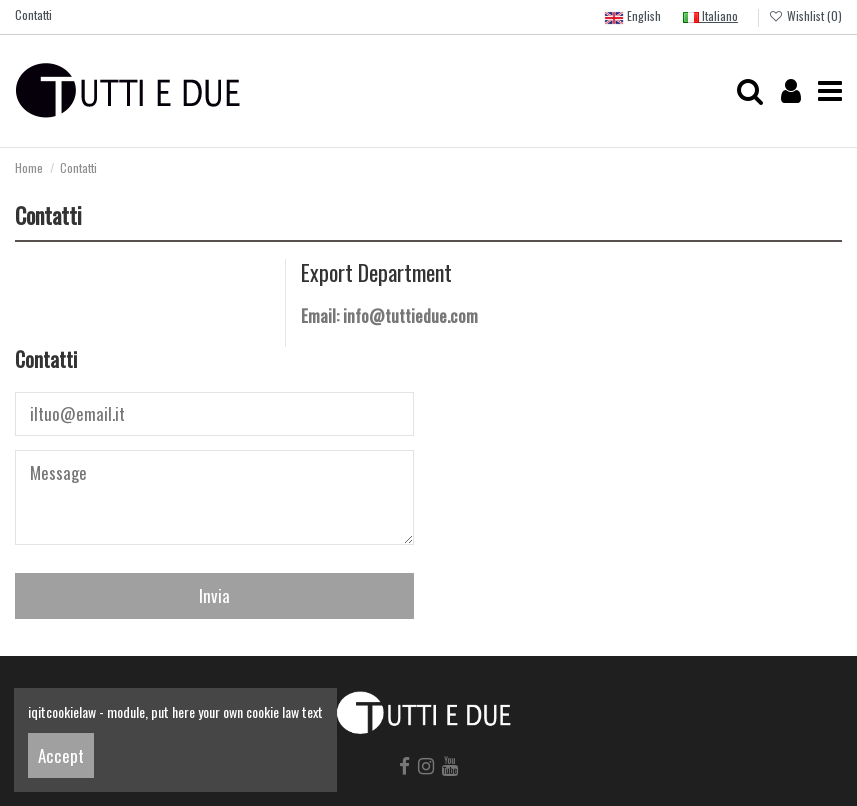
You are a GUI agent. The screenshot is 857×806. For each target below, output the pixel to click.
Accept (61, 755)
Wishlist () (805, 15)
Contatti (33, 14)
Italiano (710, 15)
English (632, 17)
